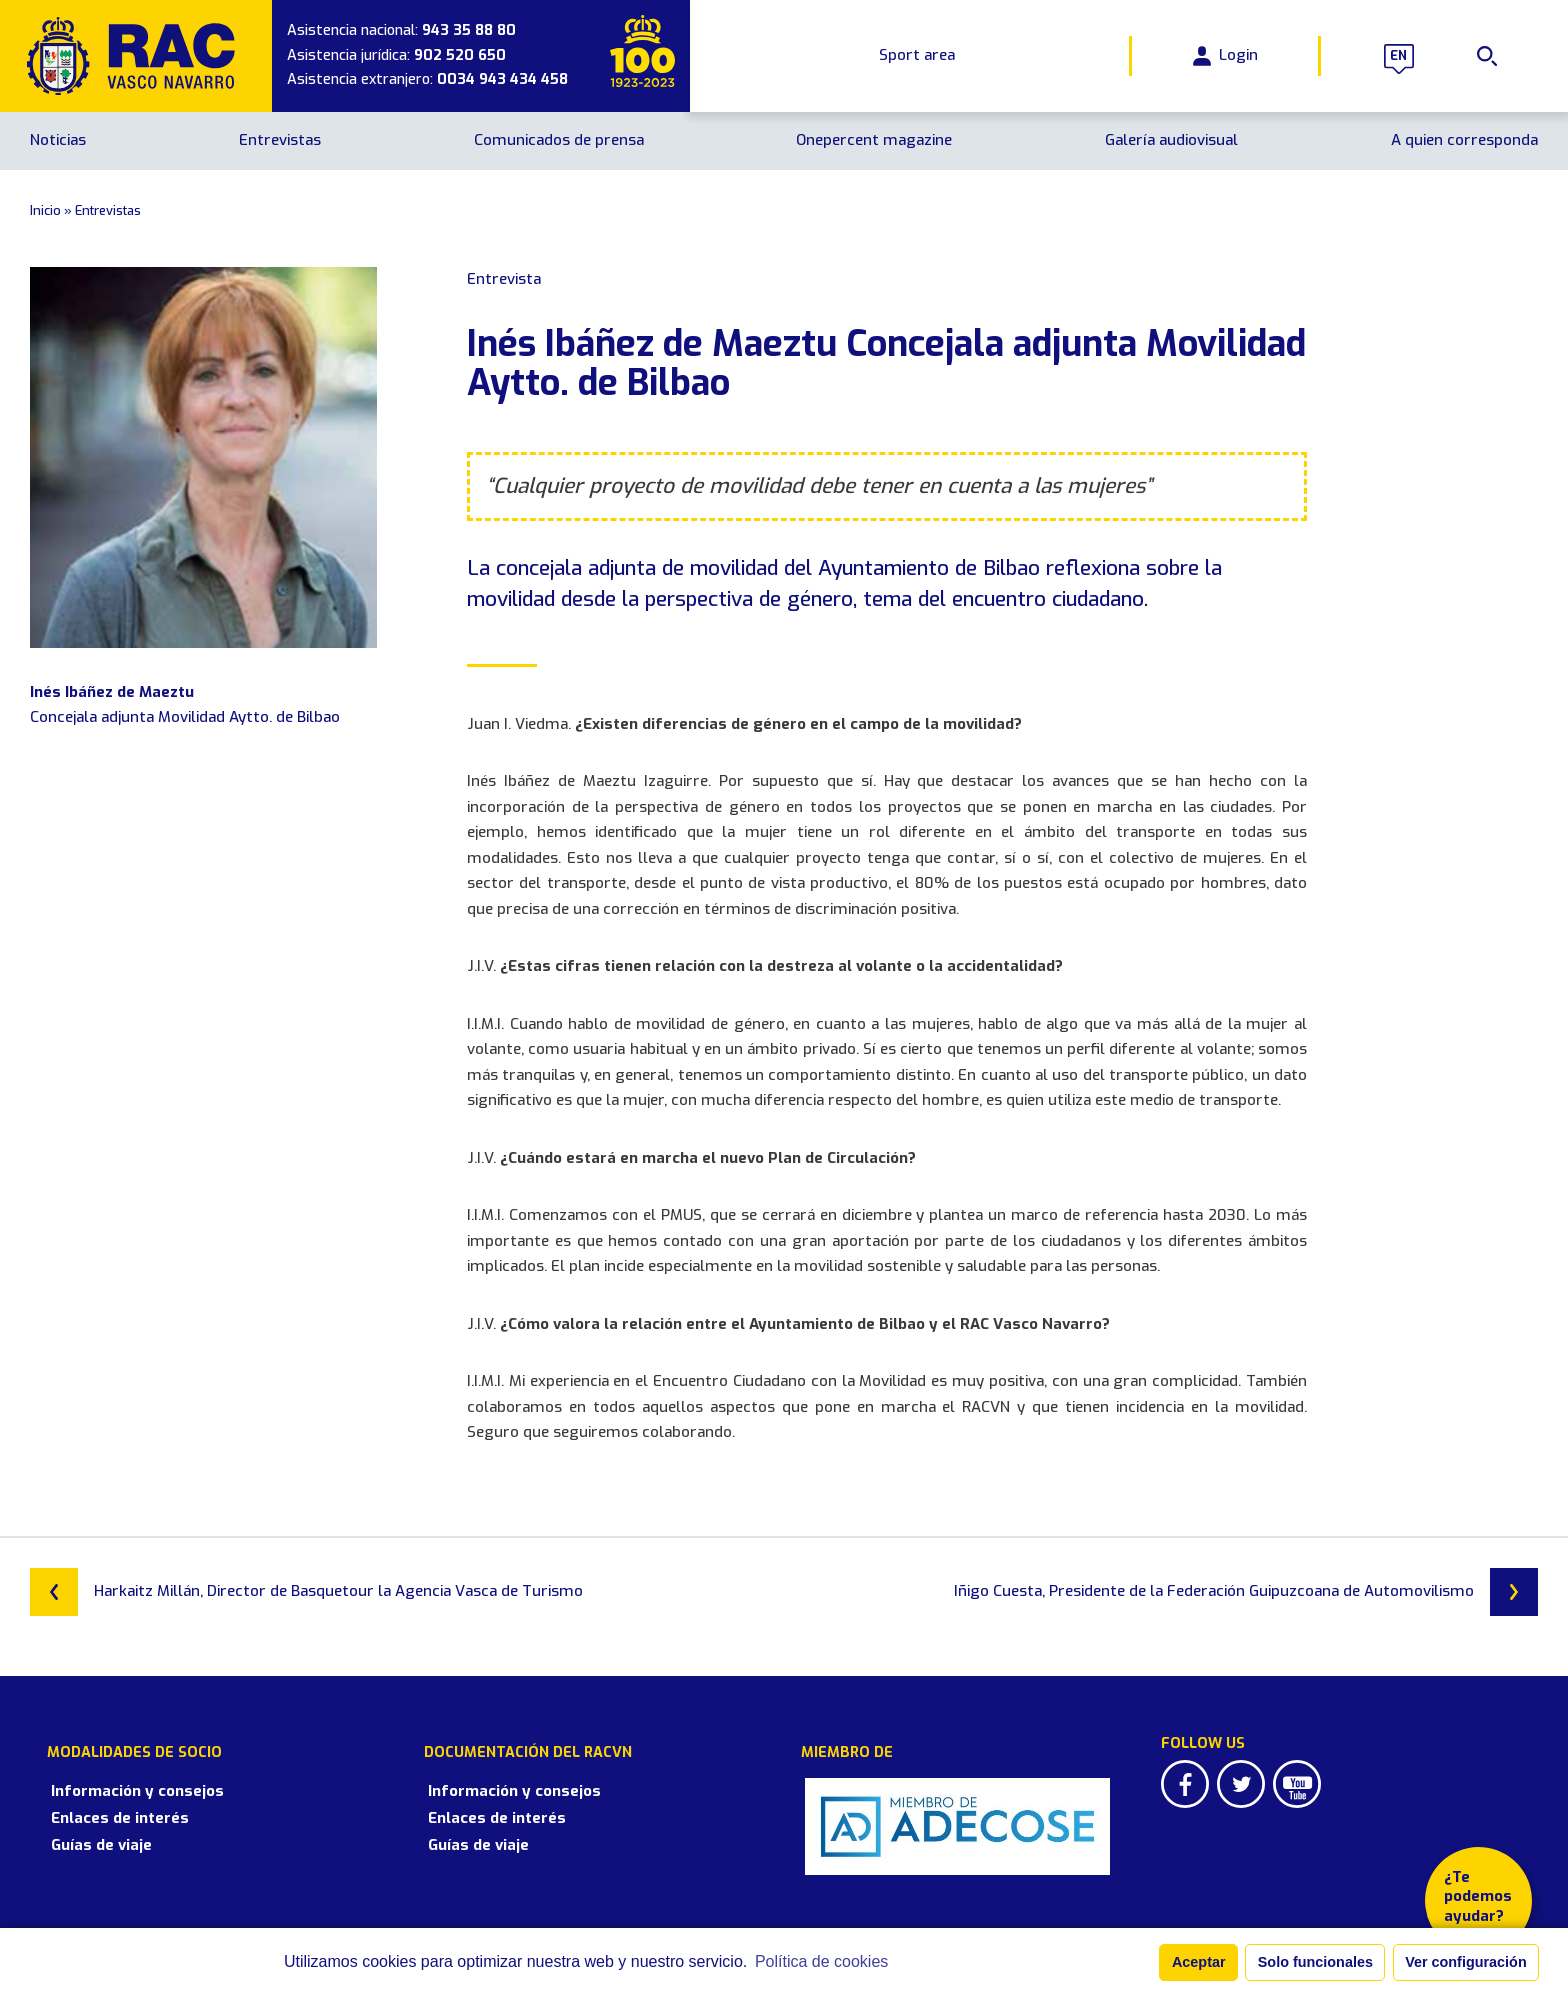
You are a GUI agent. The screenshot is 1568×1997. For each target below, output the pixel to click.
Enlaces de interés (99, 1800)
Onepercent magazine (874, 140)
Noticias (58, 140)
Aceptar (1199, 1962)
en (1396, 56)
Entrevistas (280, 140)
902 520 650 (460, 55)
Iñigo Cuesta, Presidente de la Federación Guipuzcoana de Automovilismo (1246, 1592)
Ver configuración (1466, 1962)
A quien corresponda (1464, 140)
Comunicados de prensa (559, 140)
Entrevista (504, 279)
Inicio (45, 210)
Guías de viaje (80, 1827)
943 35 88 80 (469, 30)
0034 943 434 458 (502, 79)
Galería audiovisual (1171, 140)
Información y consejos (116, 1773)
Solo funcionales (1315, 1962)
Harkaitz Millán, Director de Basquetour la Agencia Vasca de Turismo (306, 1592)
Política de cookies (821, 1961)
